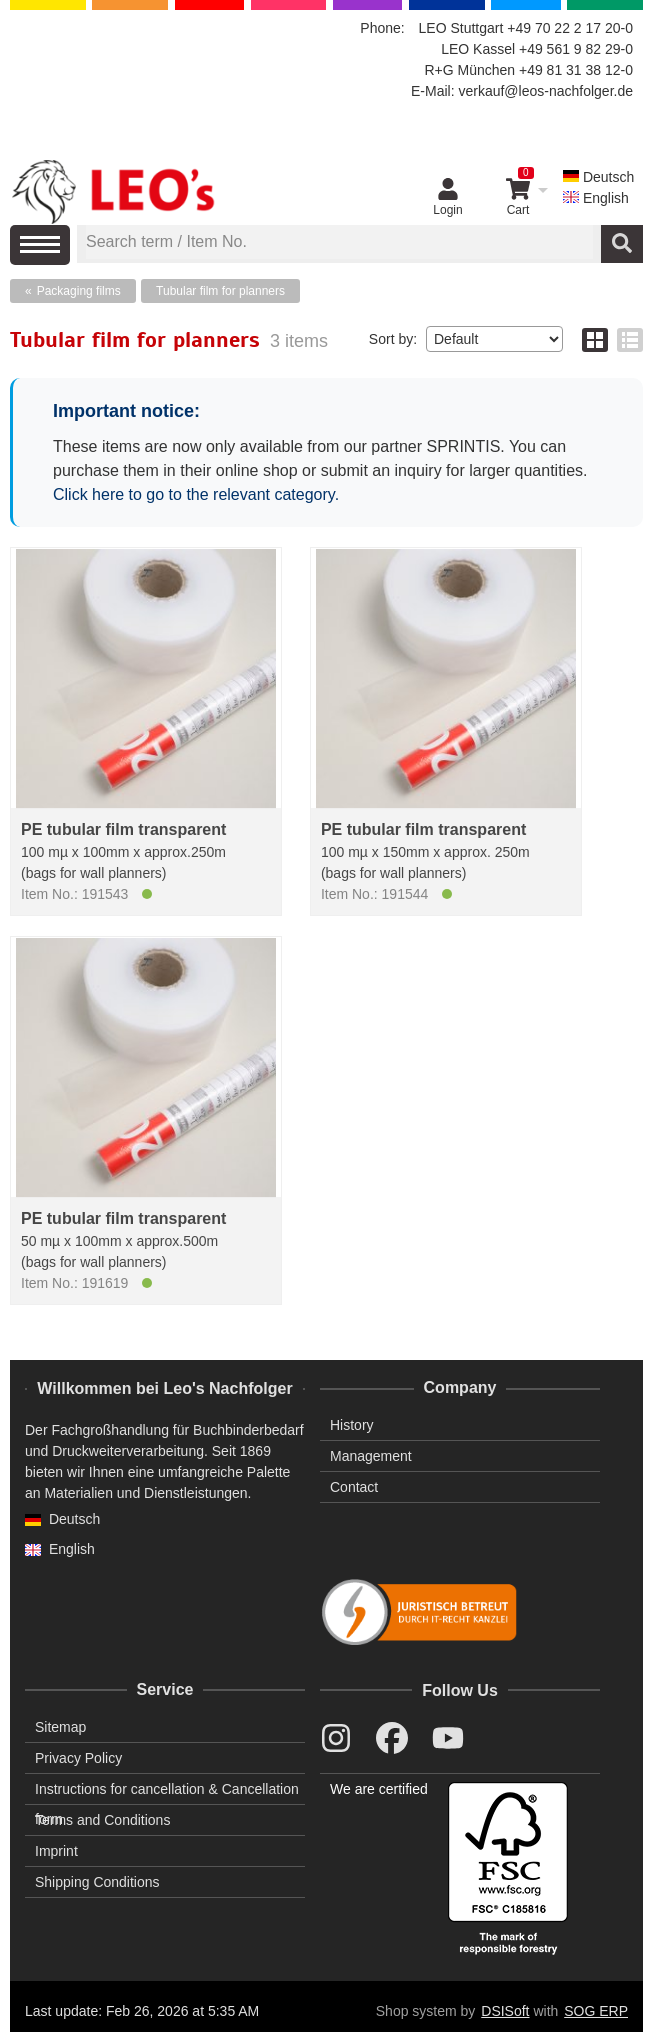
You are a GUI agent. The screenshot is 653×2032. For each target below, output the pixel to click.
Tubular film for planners (220, 291)
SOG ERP (596, 2011)
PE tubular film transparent (123, 829)
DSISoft (505, 2011)
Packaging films (79, 291)
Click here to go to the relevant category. (196, 494)
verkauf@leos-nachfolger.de (545, 91)
